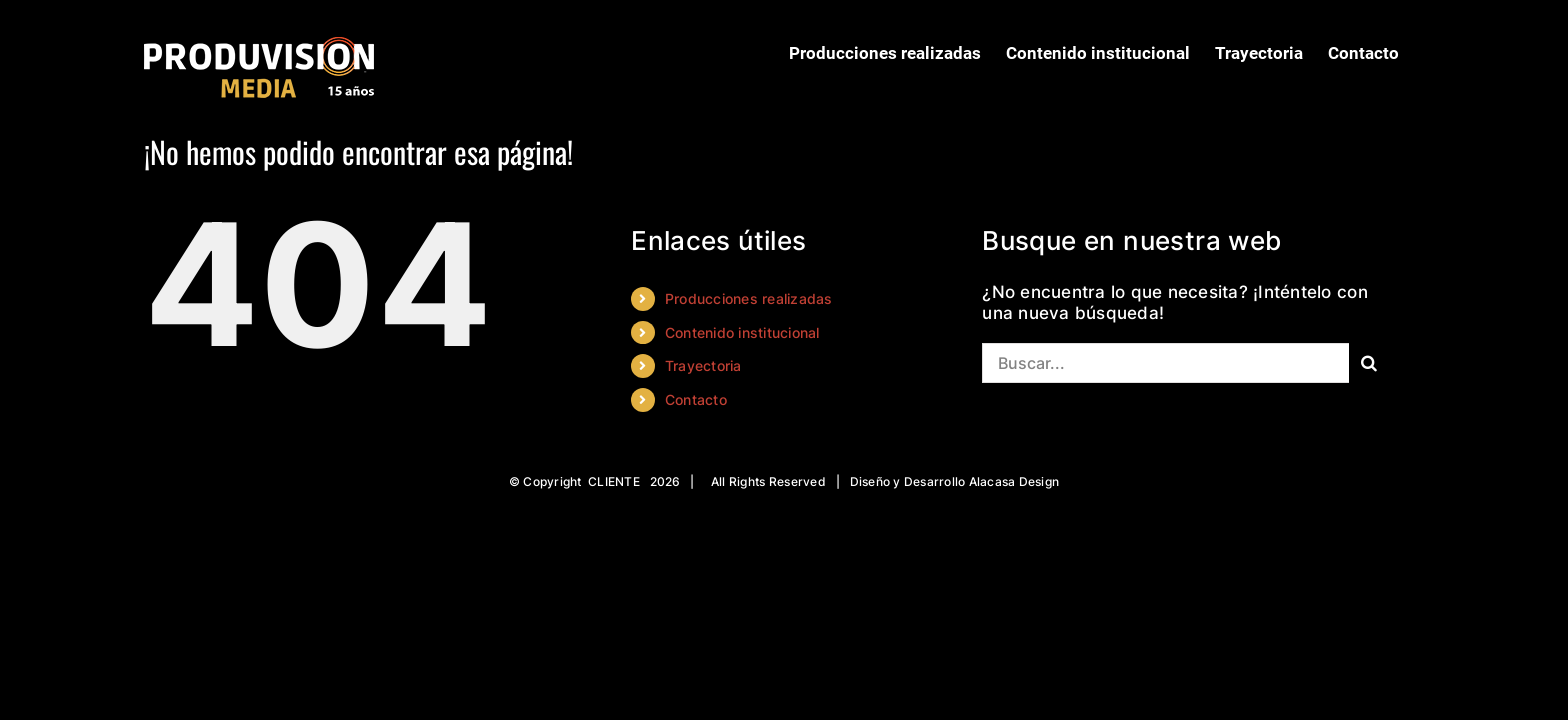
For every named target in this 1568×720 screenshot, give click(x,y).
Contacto (696, 399)
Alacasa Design (1014, 481)
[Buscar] (1369, 363)
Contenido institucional (742, 332)
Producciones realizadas (749, 298)
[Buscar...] (1165, 363)
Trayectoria (703, 365)
